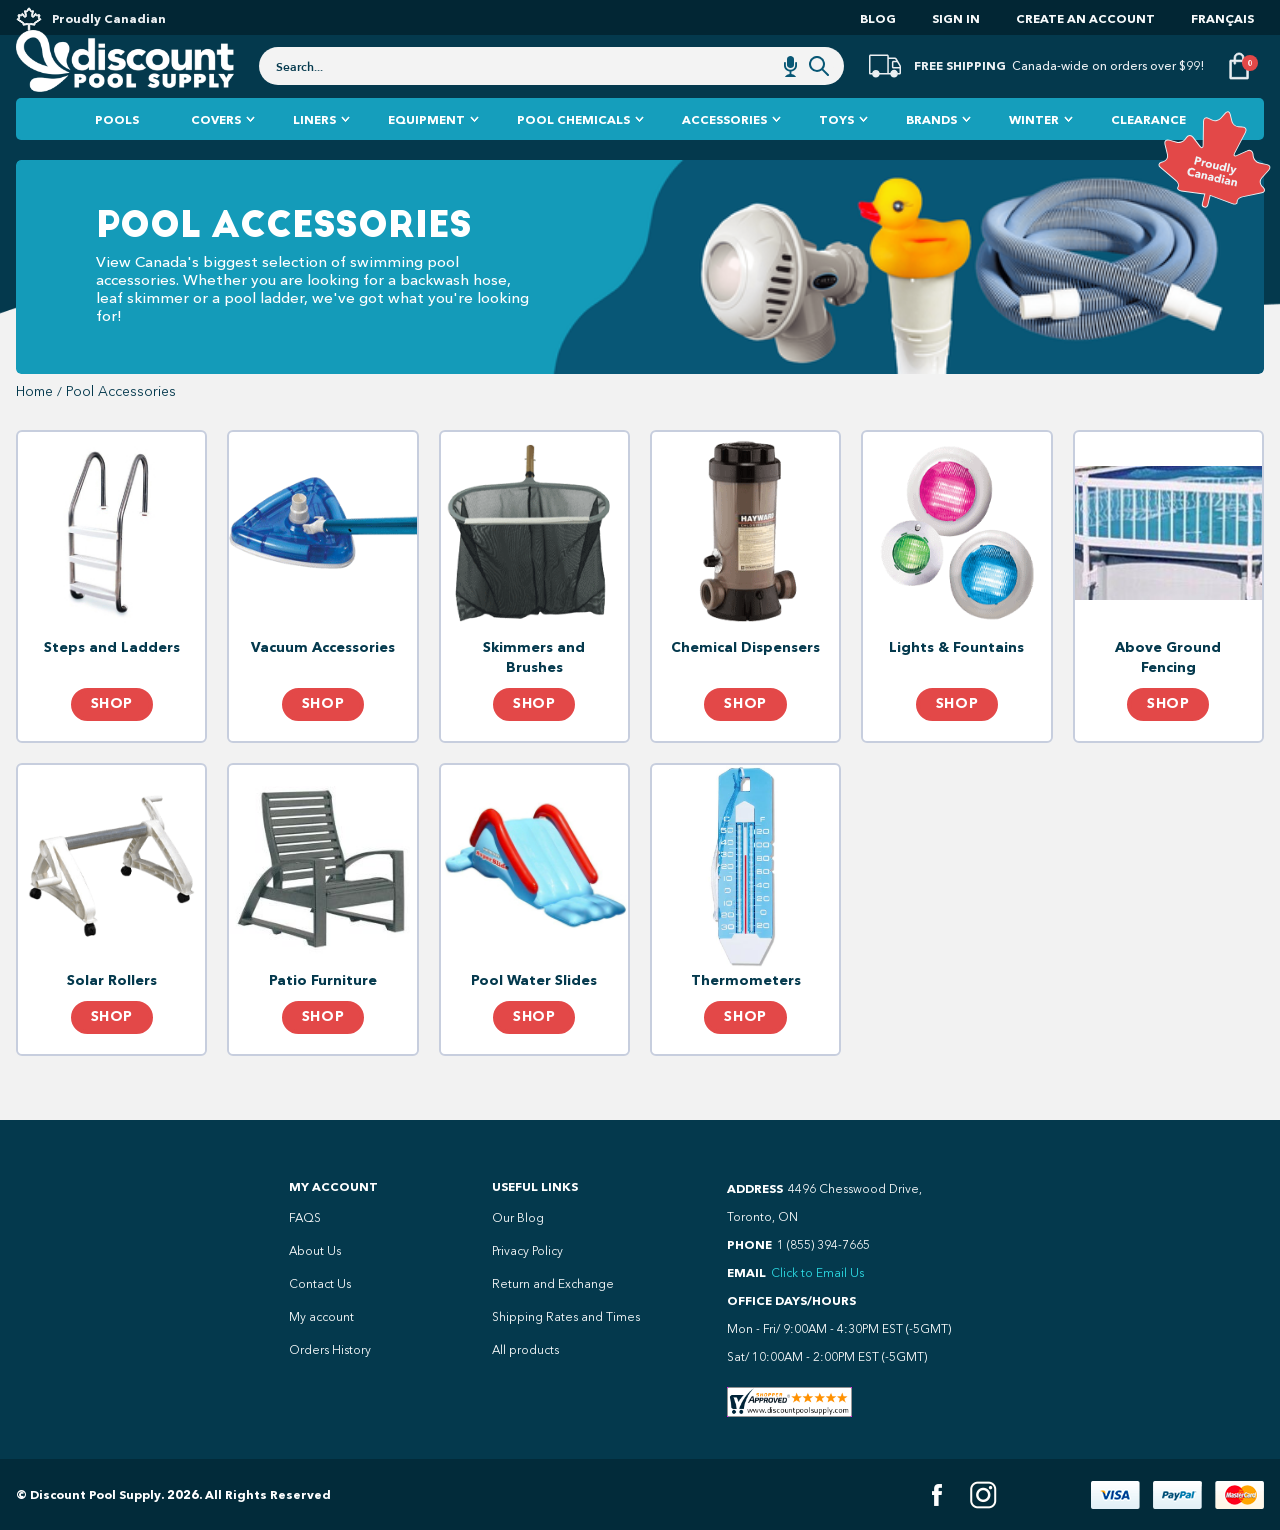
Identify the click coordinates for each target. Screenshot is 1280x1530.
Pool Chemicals (573, 159)
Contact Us (320, 1284)
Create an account (1085, 18)
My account (321, 1317)
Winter (1034, 159)
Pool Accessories (121, 432)
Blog (878, 18)
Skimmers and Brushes (534, 697)
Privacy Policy (527, 1251)
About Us (315, 1251)
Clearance (1148, 159)
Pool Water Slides (534, 1020)
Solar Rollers (112, 1020)
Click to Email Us (817, 1273)
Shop (112, 744)
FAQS (305, 1218)
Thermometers (746, 1020)
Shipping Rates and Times (566, 1317)
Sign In (956, 18)
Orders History (330, 1350)
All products (525, 1350)
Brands (931, 159)
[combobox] (551, 92)
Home (34, 432)
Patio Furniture (323, 1020)
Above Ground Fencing (1168, 697)
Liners (314, 159)
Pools (117, 159)
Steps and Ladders (112, 687)
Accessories (724, 159)
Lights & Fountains (956, 687)
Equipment (426, 159)
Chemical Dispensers (745, 687)
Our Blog (518, 1218)
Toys (836, 159)
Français (1222, 18)
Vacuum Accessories (323, 687)
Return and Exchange (553, 1284)
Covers (216, 159)
